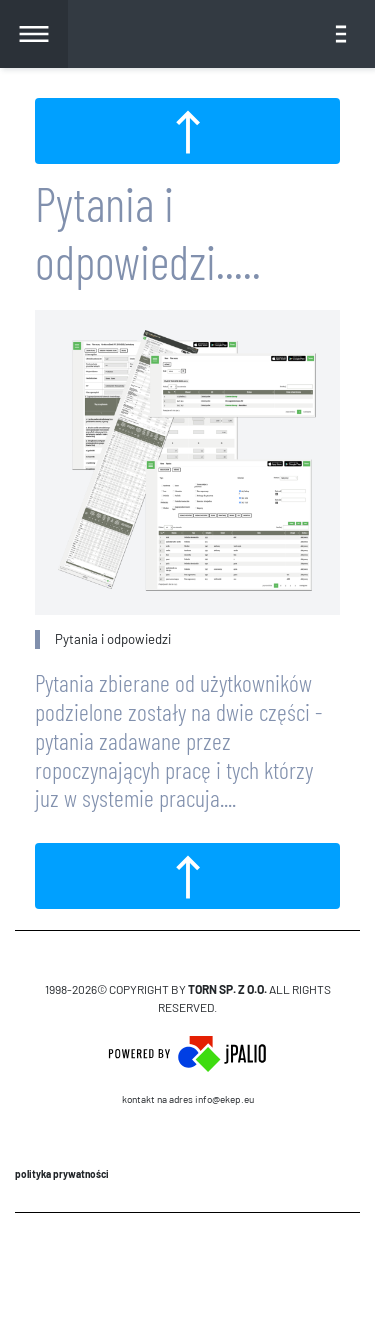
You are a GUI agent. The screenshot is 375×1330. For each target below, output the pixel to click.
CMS (187, 1271)
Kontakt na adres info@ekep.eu (188, 1099)
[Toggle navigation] (341, 34)
